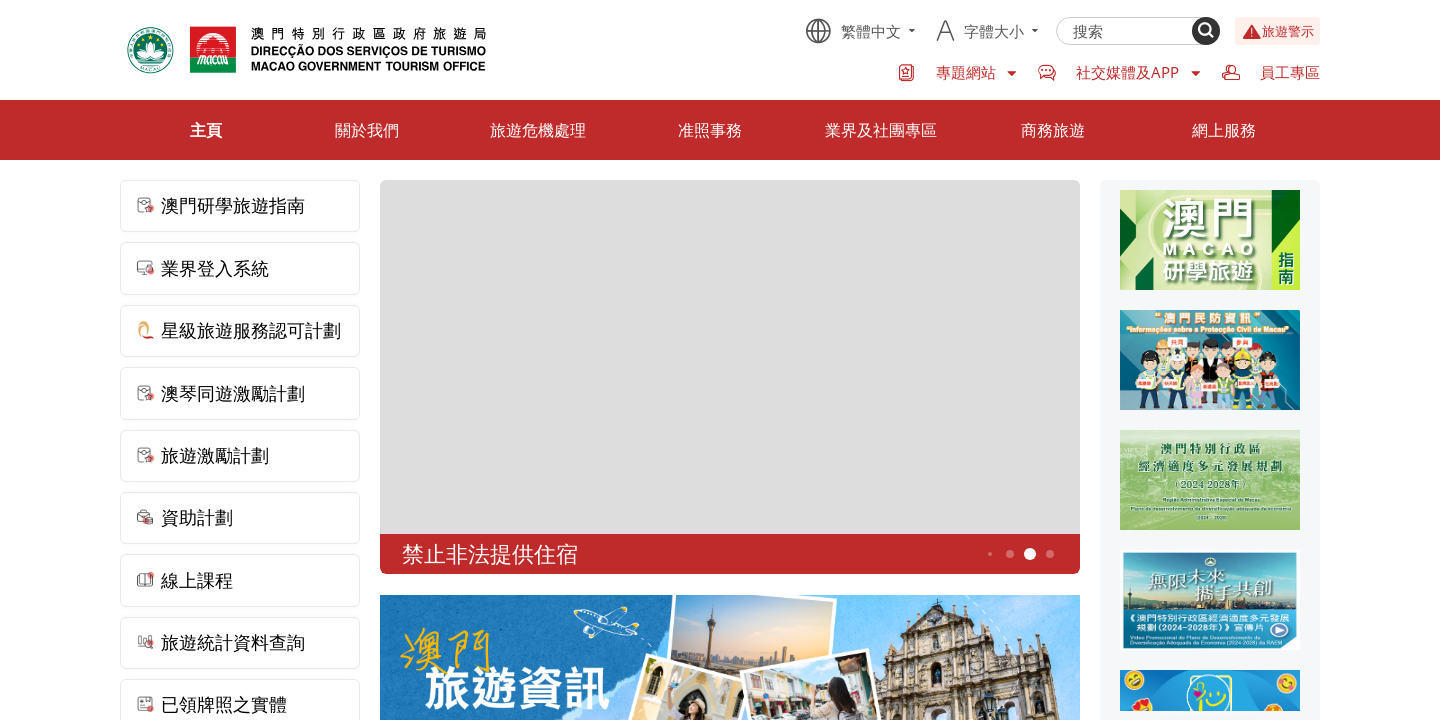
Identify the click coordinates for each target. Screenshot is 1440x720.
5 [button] (1030, 554)
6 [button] (1050, 554)
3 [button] (990, 554)
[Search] (1206, 31)
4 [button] (1010, 554)
